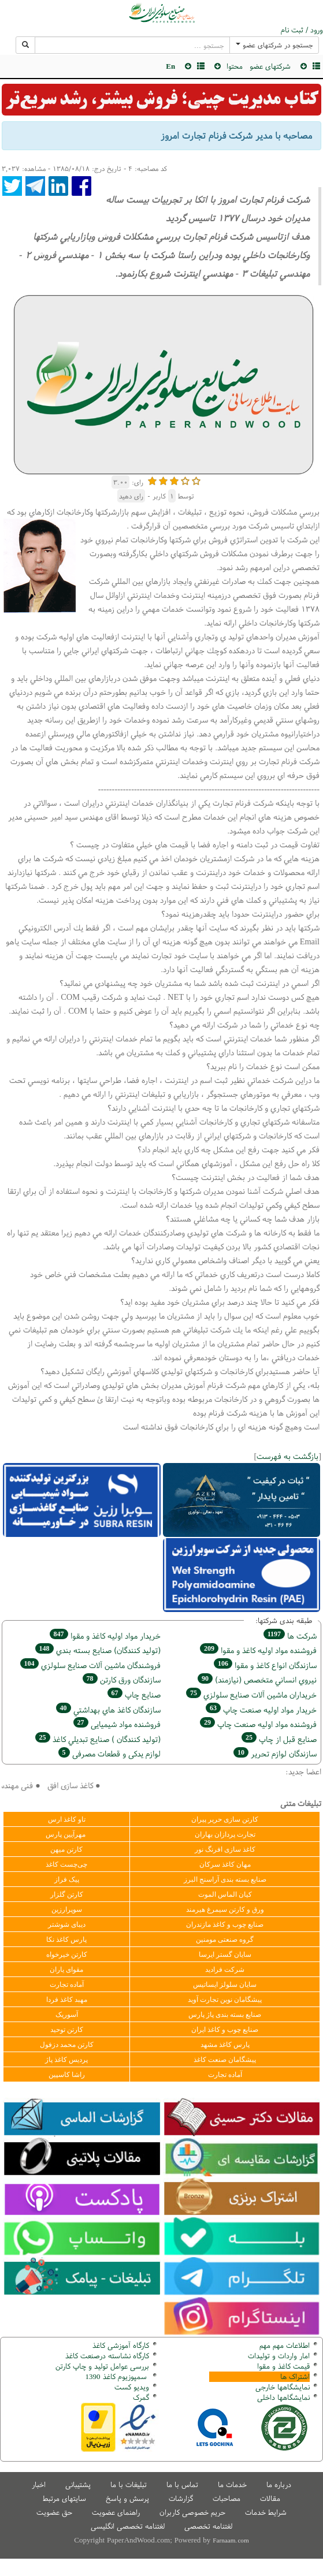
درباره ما (278, 2484)
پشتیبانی (78, 2484)
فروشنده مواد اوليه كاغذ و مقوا (258, 1650)
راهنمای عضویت (116, 2512)
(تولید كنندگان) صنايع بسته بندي (98, 1650)
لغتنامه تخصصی (208, 2526)
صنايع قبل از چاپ (279, 1739)
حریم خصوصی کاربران (192, 2512)
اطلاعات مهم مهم (284, 2345)
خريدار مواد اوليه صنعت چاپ (261, 1709)
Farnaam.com (230, 2540)
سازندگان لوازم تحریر (275, 1753)
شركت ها (290, 1635)
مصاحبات (226, 2498)
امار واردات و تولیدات (279, 2355)
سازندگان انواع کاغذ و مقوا (265, 1665)
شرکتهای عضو (270, 66)
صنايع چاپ (134, 1694)
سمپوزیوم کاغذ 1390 (117, 2376)
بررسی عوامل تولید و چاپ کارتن (102, 2366)
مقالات (270, 2498)
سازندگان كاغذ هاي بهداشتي (108, 1709)
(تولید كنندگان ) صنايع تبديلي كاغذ (98, 1739)
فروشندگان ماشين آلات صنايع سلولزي (90, 1665)
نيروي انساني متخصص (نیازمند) (257, 1679)
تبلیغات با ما (128, 2484)
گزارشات (181, 2498)
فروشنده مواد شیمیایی (117, 1724)
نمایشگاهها (282, 2386)
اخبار (39, 2484)
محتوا (235, 66)
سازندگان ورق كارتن (122, 1679)
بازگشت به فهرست (287, 1456)
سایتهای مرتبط (64, 2498)
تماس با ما (182, 2484)
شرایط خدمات (266, 2512)
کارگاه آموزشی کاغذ (120, 2345)
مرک (139, 2397)
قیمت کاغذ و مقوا (283, 2366)
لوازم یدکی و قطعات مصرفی (109, 1753)
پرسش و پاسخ (127, 2498)
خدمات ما (232, 2484)
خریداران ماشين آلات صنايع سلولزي (251, 1694)
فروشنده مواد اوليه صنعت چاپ (258, 1724)
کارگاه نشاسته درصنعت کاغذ (106, 2355)
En (170, 66)
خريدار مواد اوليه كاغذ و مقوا (105, 1635)
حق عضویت (54, 2512)
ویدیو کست (131, 2386)
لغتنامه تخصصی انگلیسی (128, 2526)
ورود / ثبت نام (302, 30)
